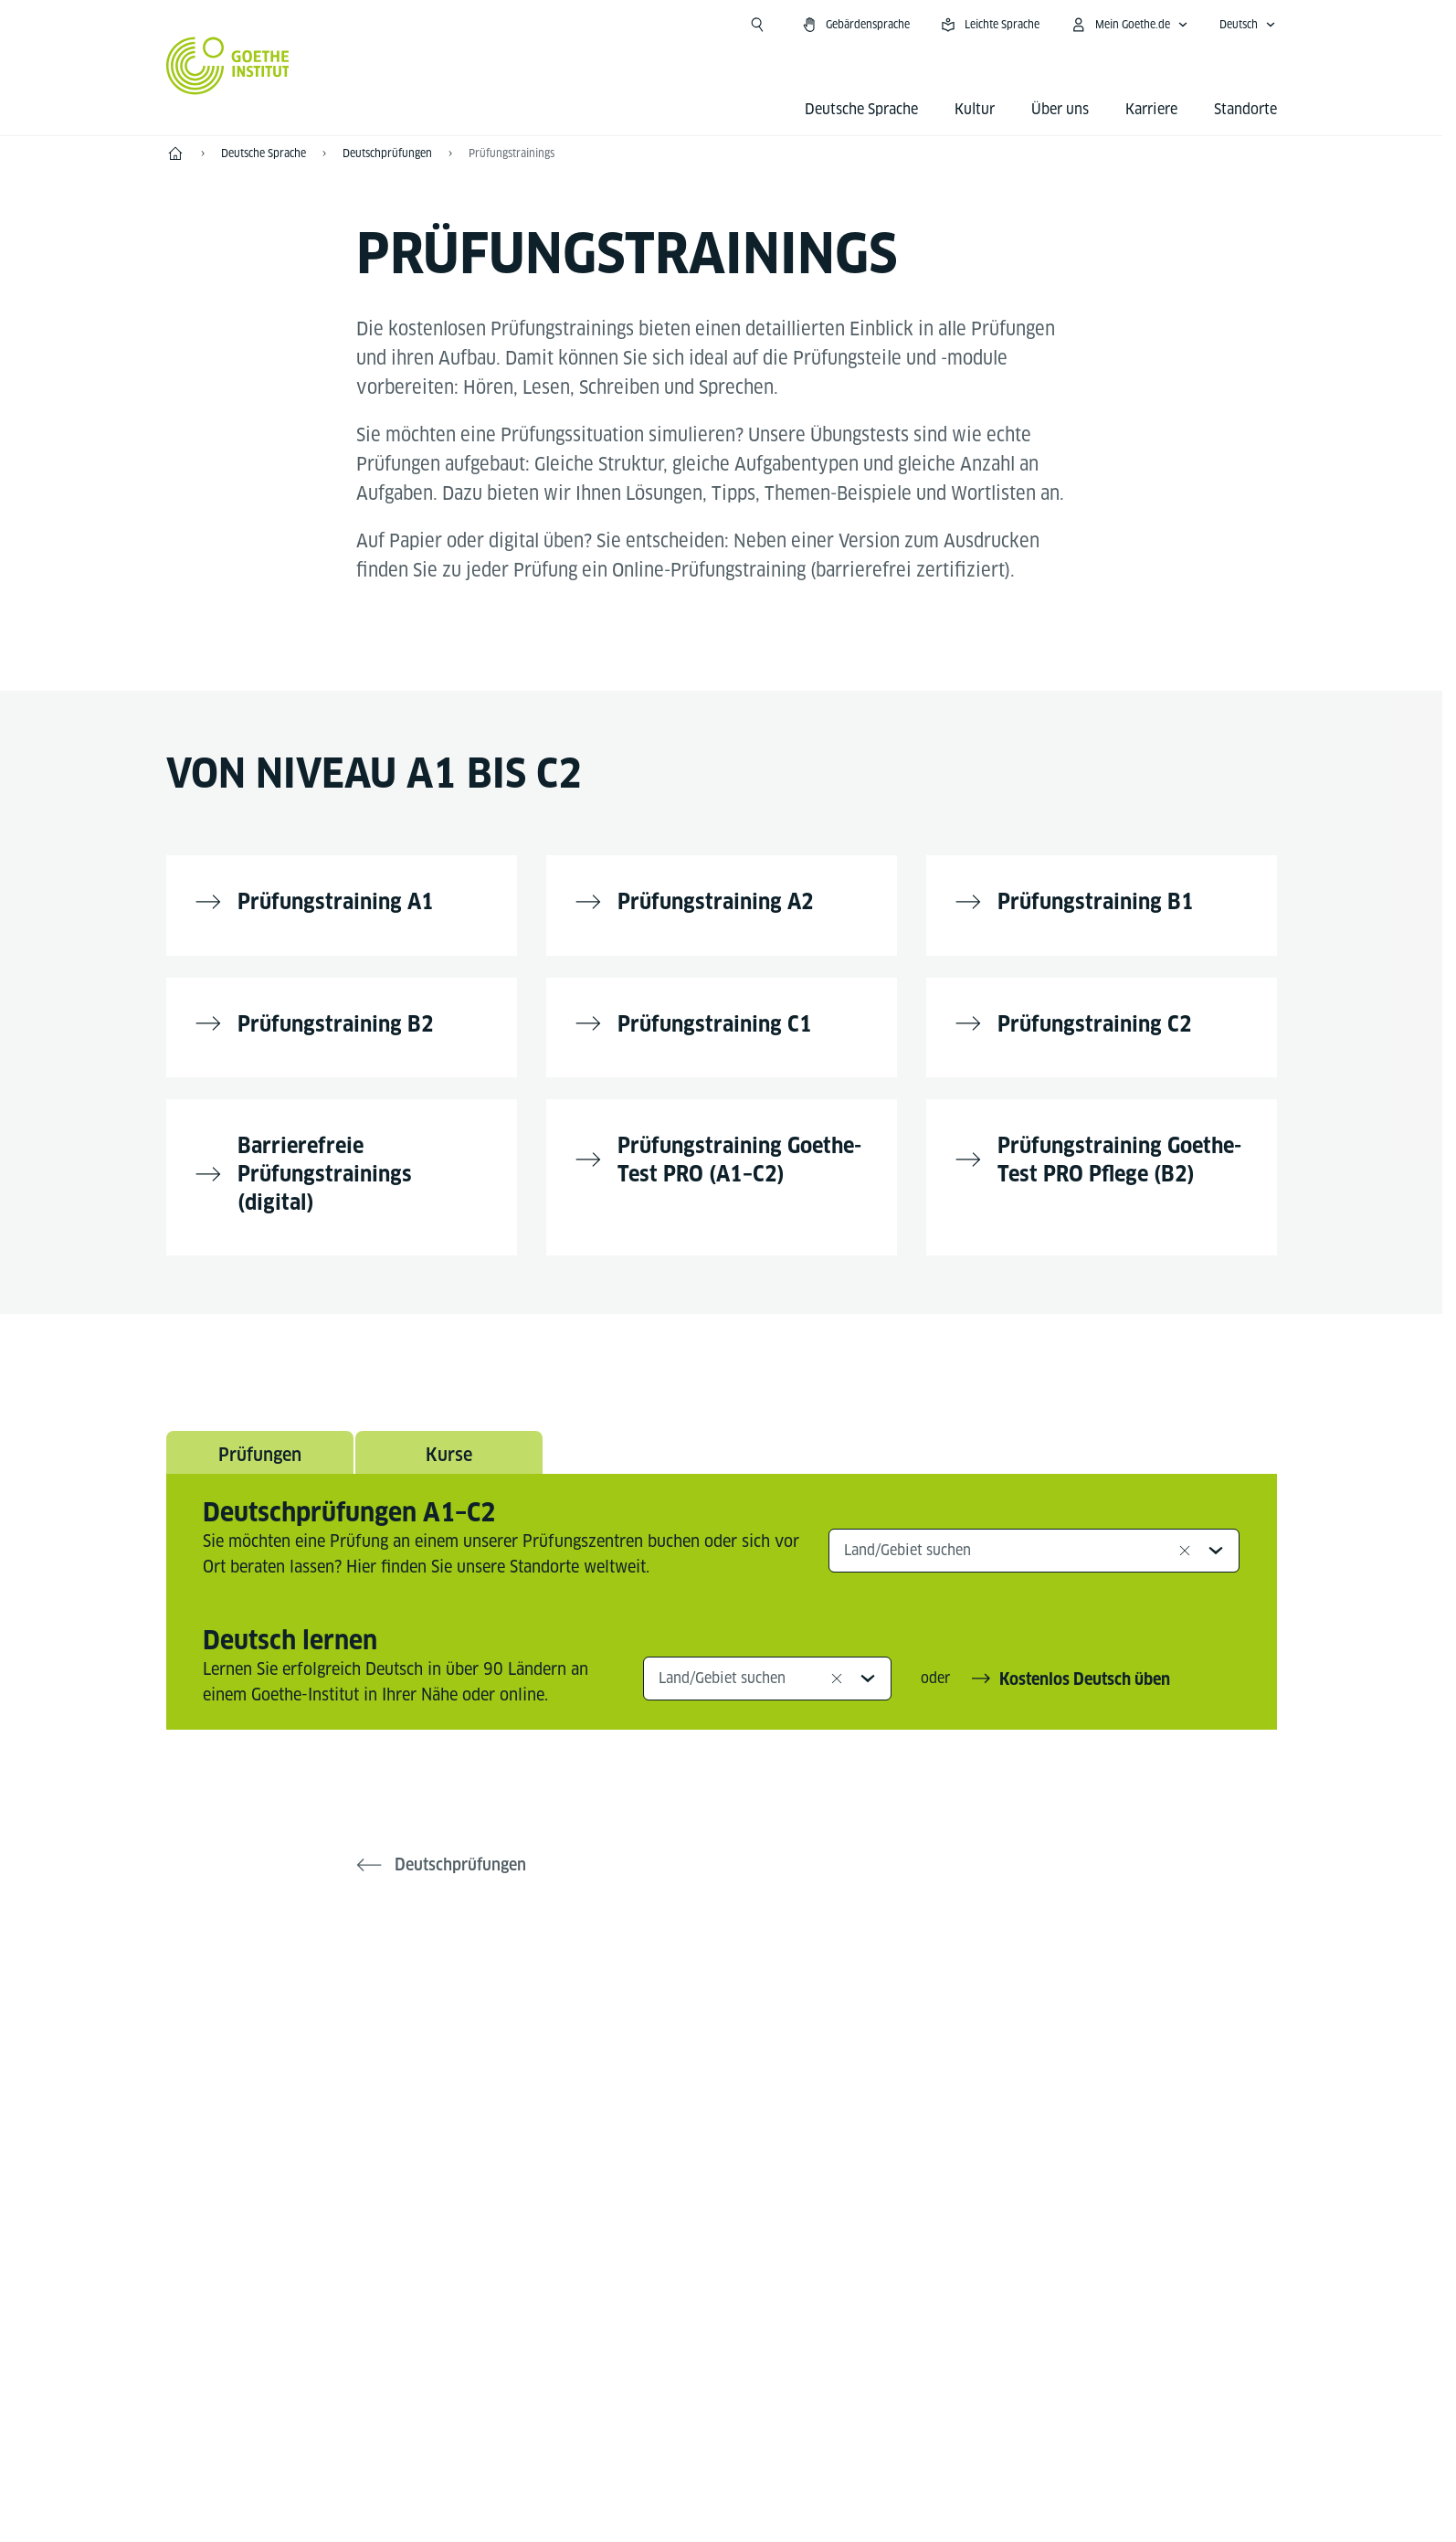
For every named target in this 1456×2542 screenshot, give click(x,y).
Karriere (1151, 109)
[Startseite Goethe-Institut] (228, 66)
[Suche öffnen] (757, 24)
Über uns (1060, 109)
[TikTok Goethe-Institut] (809, 2015)
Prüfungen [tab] (259, 1444)
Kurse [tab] (448, 1444)
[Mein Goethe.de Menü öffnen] (1129, 25)
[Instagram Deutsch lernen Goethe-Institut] (692, 2015)
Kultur (975, 109)
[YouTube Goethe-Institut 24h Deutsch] (751, 2015)
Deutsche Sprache (861, 109)
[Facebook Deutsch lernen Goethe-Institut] (634, 2015)
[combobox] (1034, 1540)
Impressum (649, 2513)
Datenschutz (761, 2513)
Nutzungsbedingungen (910, 2513)
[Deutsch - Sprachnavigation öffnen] (1248, 25)
